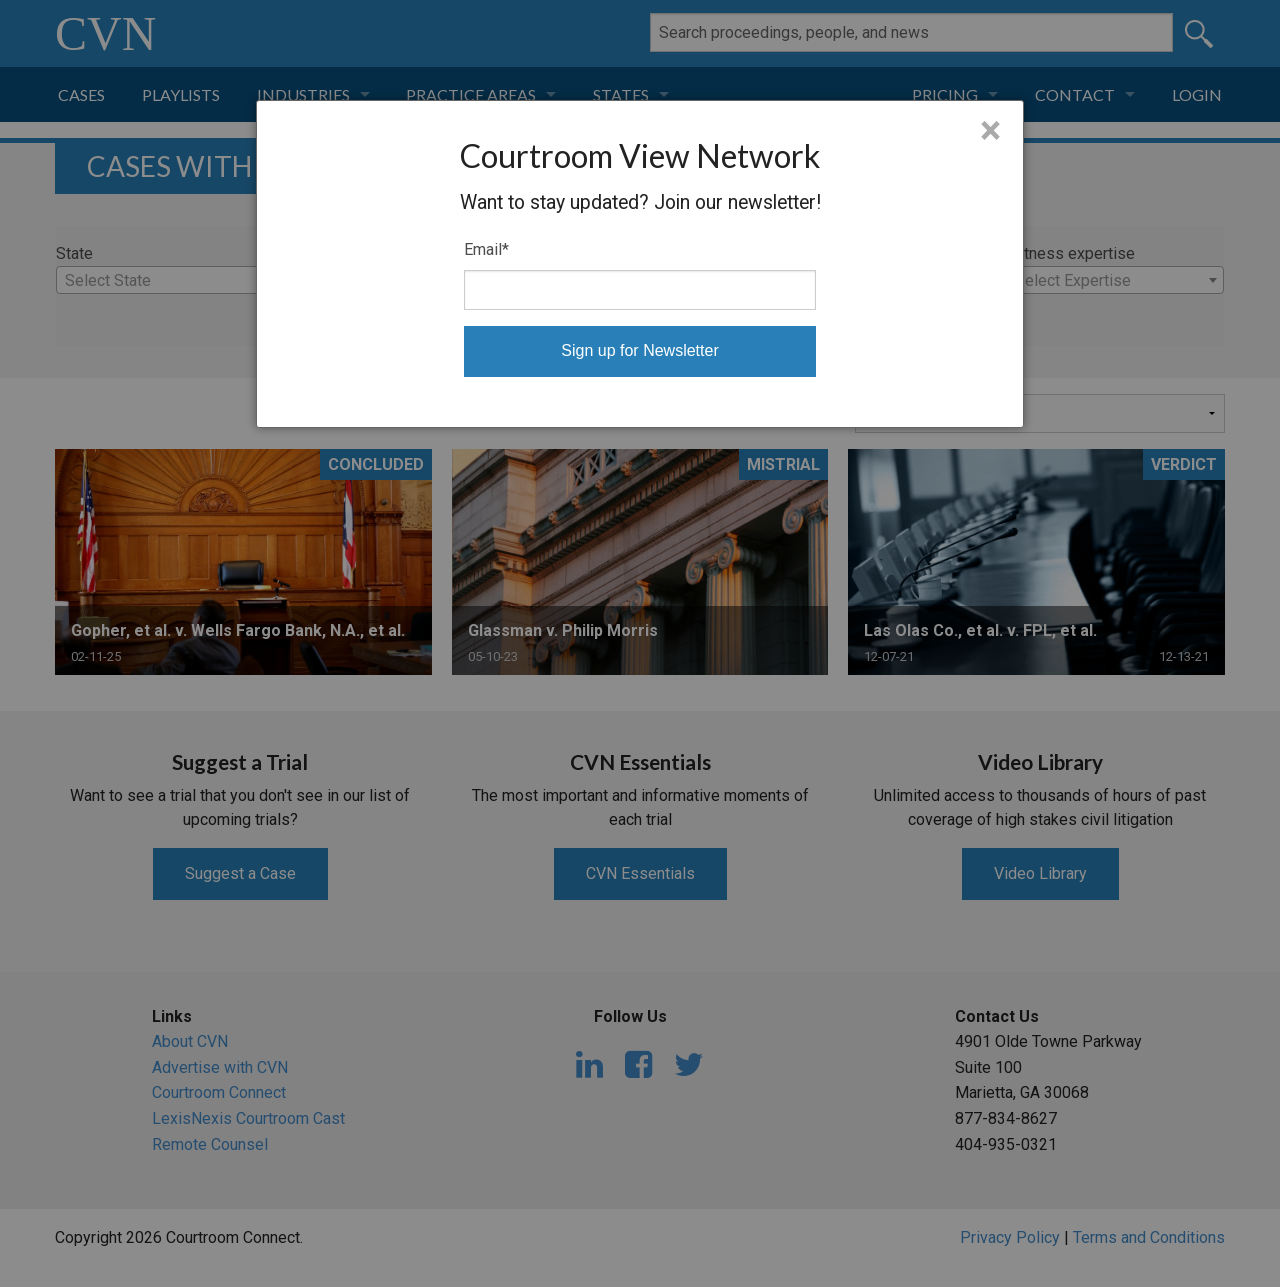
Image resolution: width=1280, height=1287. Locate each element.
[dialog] (640, 264)
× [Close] (990, 131)
